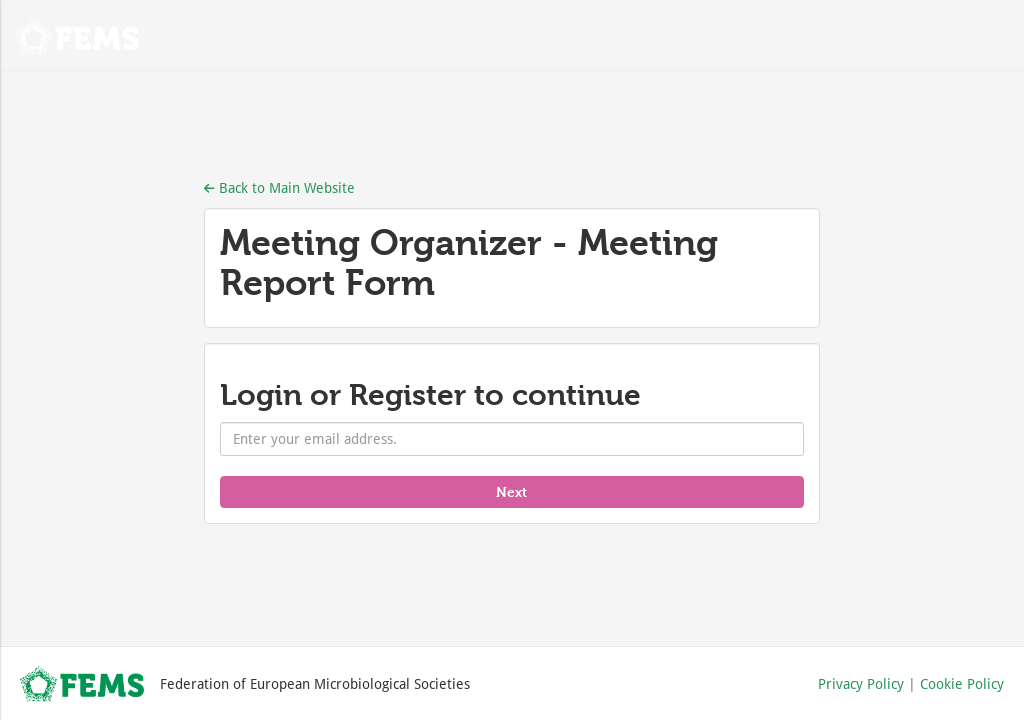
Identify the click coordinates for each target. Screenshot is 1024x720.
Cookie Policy (962, 683)
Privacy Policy (861, 683)
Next (511, 491)
